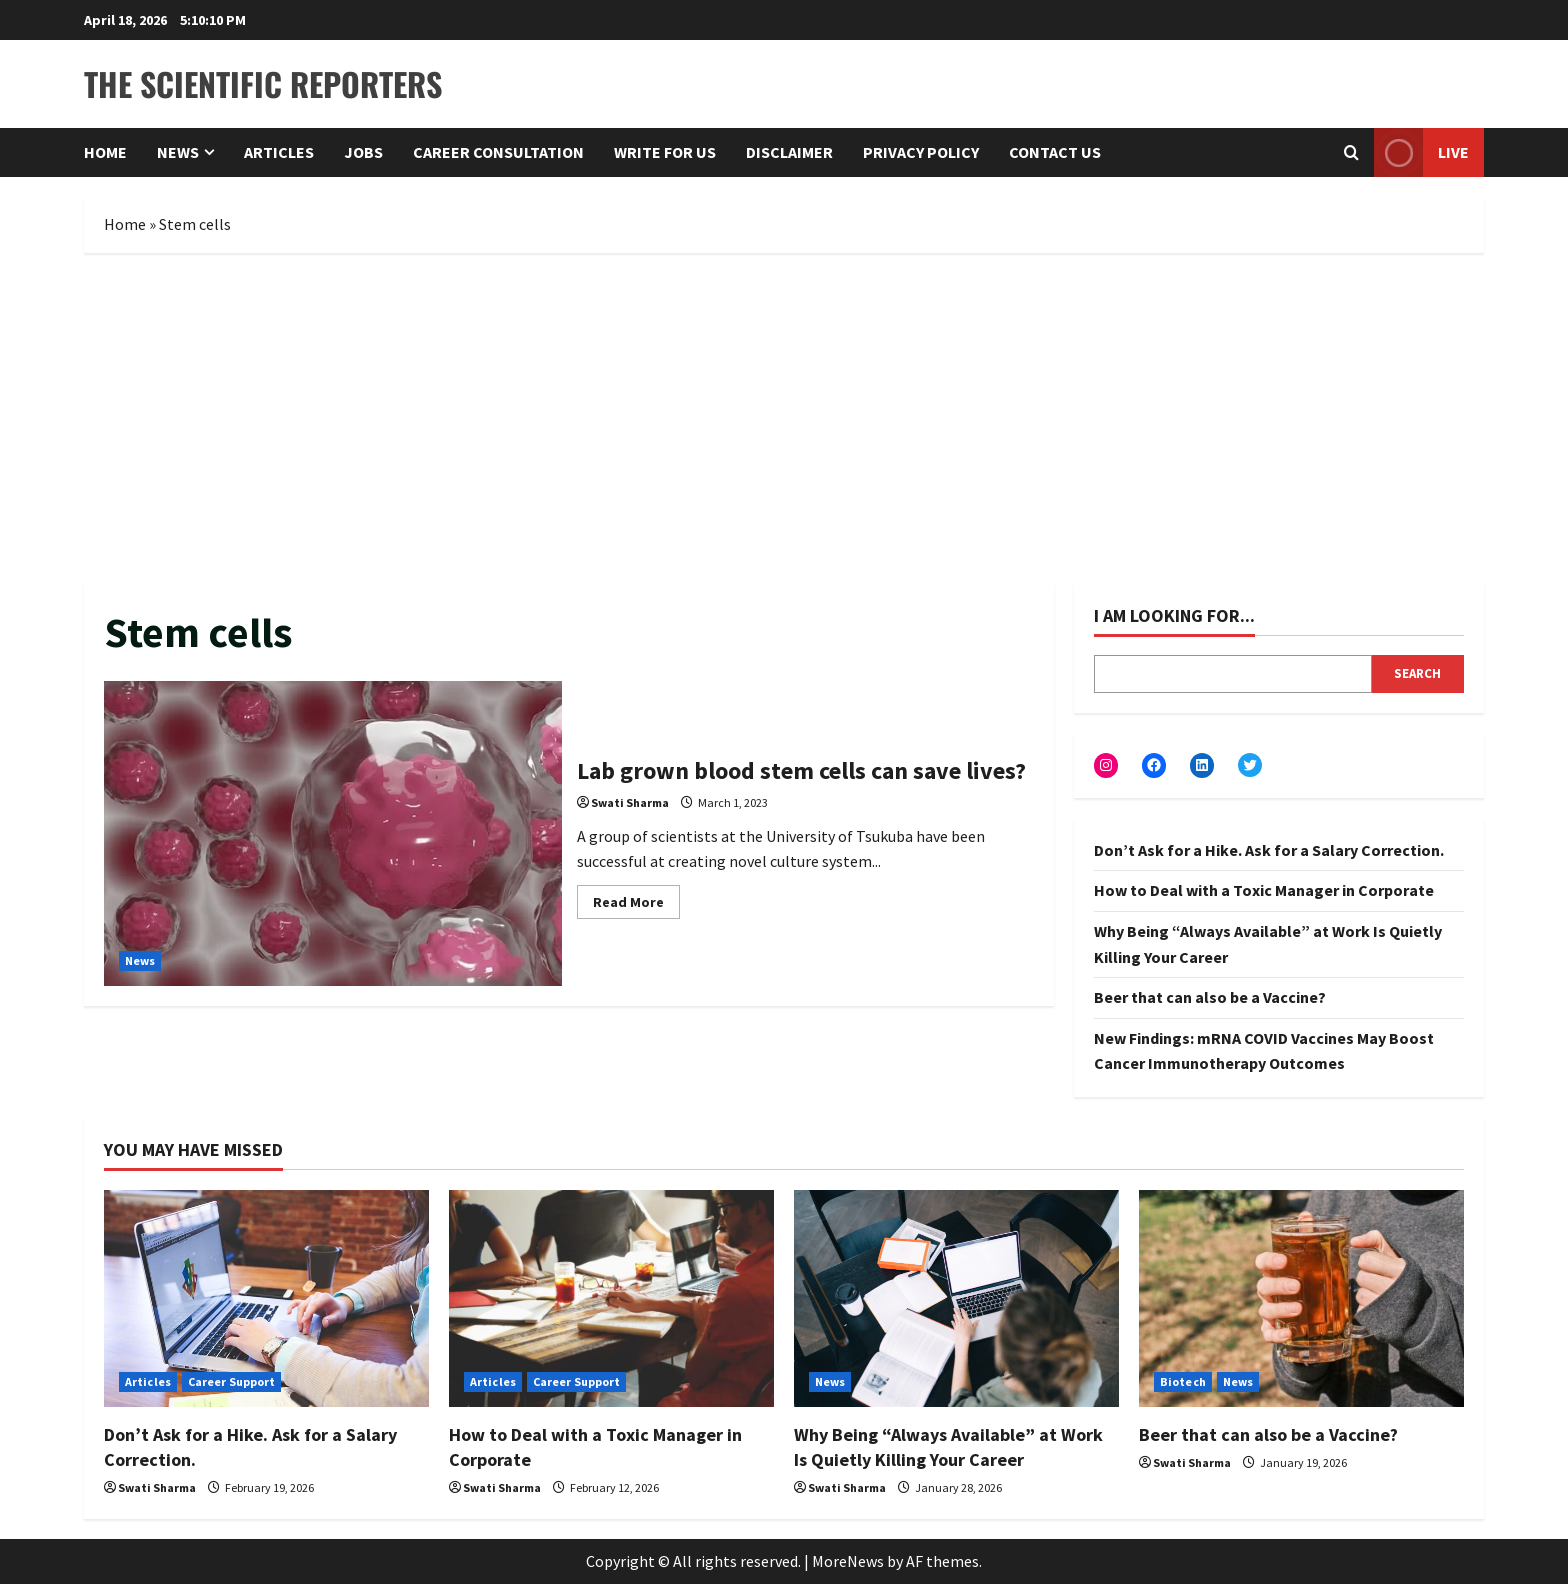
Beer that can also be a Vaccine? (1210, 997)
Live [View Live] (1421, 152)
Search (1417, 673)
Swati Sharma (630, 802)
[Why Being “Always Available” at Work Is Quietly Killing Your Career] (956, 1298)
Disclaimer (789, 152)
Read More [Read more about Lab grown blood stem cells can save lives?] (636, 905)
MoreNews (848, 1561)
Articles (279, 152)
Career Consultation (498, 152)
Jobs (363, 152)
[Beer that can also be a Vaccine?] (1301, 1298)
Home (105, 152)
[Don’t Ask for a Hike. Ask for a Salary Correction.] (266, 1298)
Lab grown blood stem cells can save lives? (333, 833)
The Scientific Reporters (263, 83)
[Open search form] (1351, 152)
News (178, 152)
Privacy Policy (921, 152)
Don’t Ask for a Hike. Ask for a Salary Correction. (1269, 850)
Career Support (231, 1381)
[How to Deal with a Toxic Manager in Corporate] (611, 1298)
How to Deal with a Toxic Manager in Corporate (1264, 890)
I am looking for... (1174, 615)
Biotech (1183, 1381)
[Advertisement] (784, 413)
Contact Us (1055, 152)
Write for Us (665, 152)
